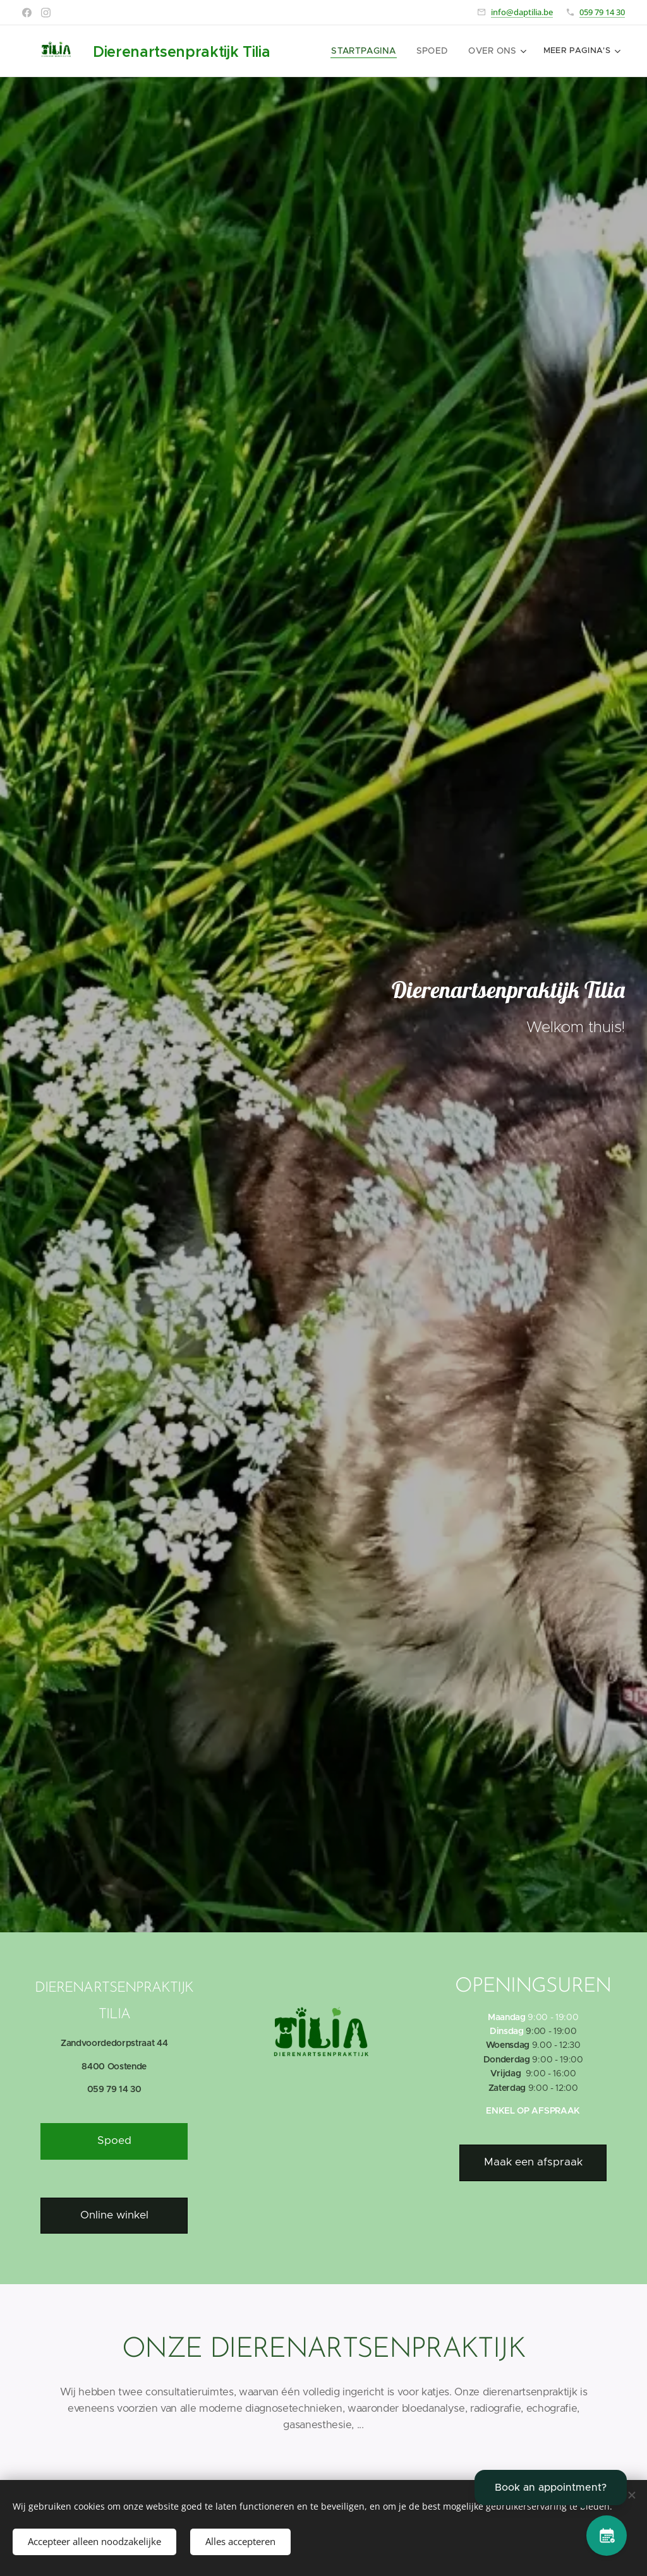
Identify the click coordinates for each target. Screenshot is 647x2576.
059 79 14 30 (602, 12)
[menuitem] (373, 51)
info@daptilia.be (522, 12)
